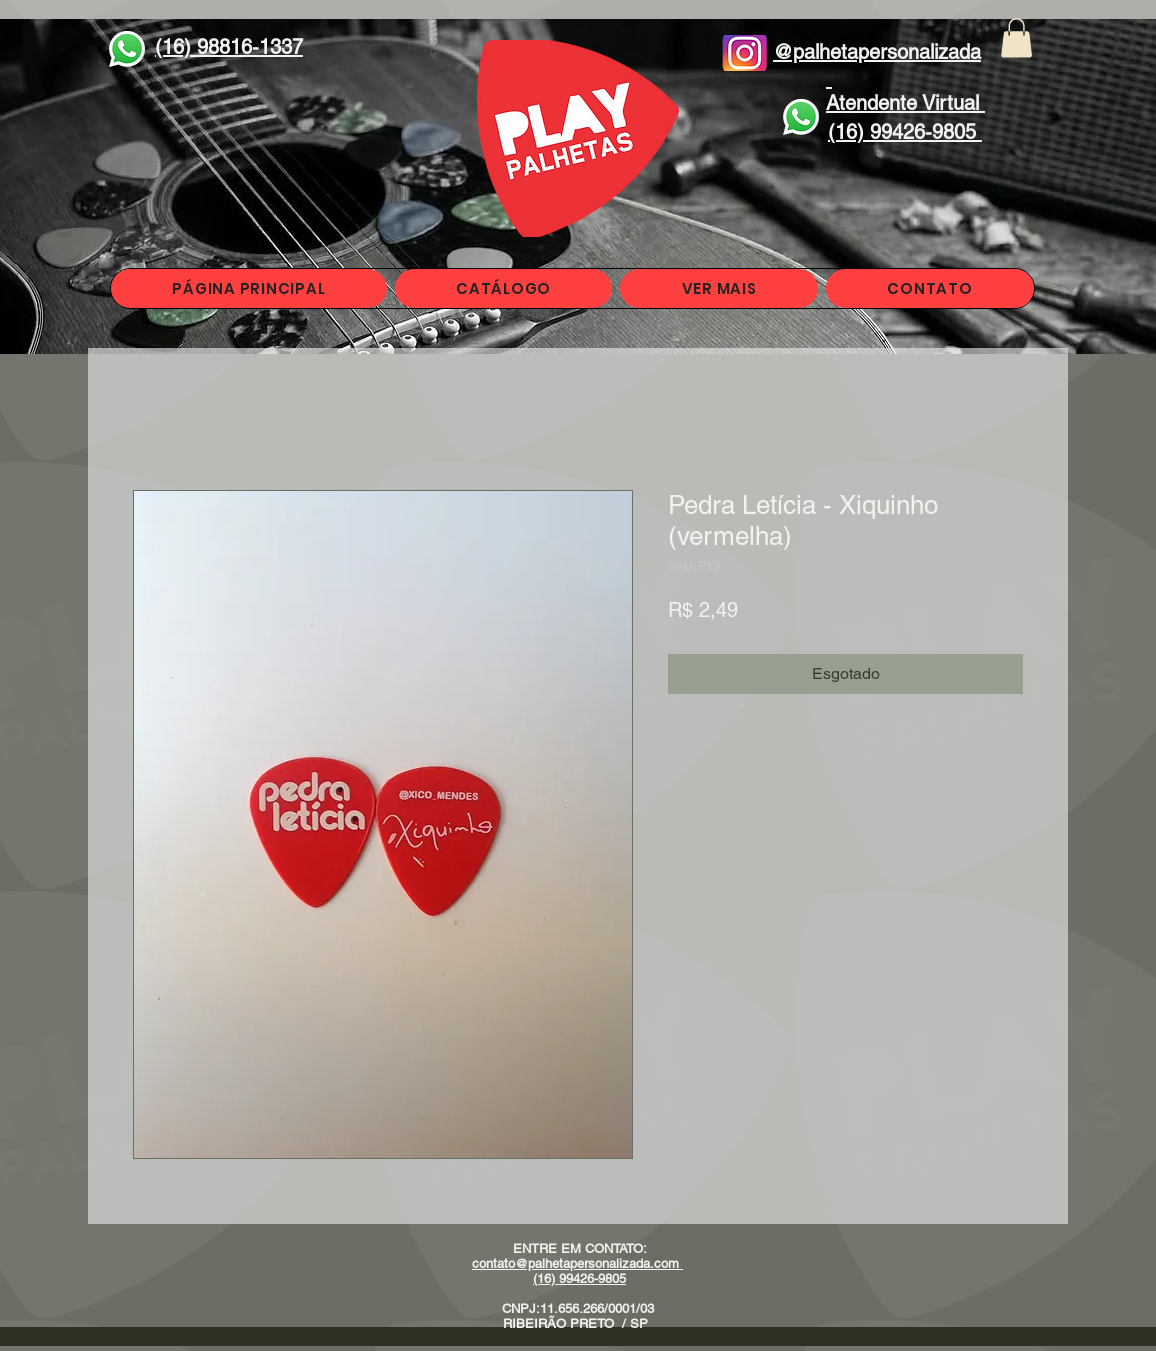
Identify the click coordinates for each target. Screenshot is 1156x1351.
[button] (1016, 37)
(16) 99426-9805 (579, 1278)
